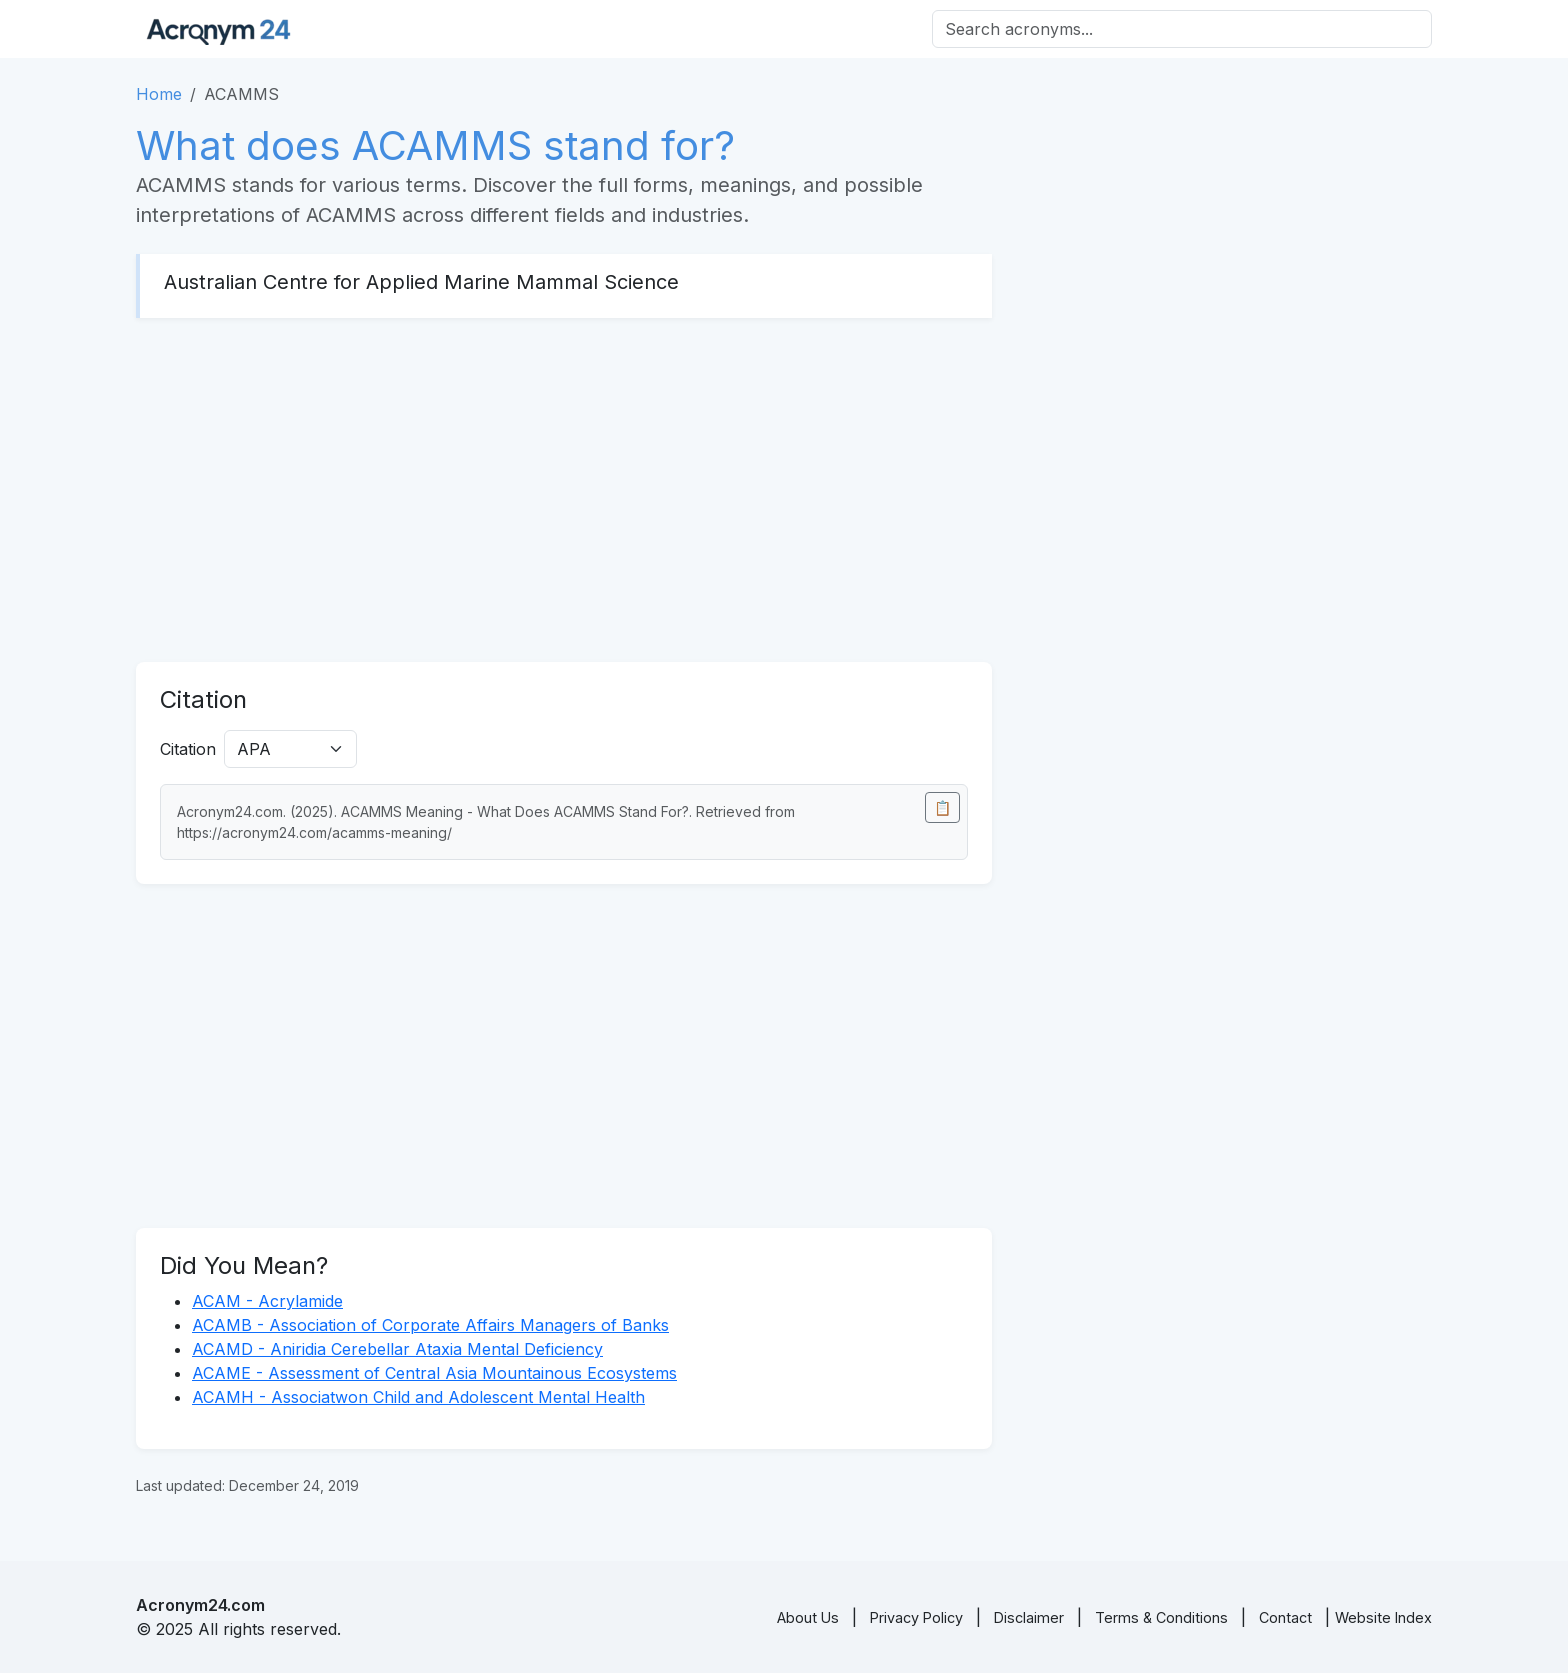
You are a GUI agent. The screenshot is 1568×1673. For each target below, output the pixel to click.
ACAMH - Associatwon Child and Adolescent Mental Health (418, 1397)
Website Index (1383, 1617)
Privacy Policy (916, 1617)
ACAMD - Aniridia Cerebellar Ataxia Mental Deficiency (397, 1349)
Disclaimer (1029, 1617)
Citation (188, 749)
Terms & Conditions (1161, 1617)
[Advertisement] (564, 490)
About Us (808, 1617)
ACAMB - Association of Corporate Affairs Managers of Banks (430, 1325)
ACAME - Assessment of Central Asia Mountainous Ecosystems (434, 1373)
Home (159, 94)
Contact (1285, 1617)
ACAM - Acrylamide (267, 1301)
